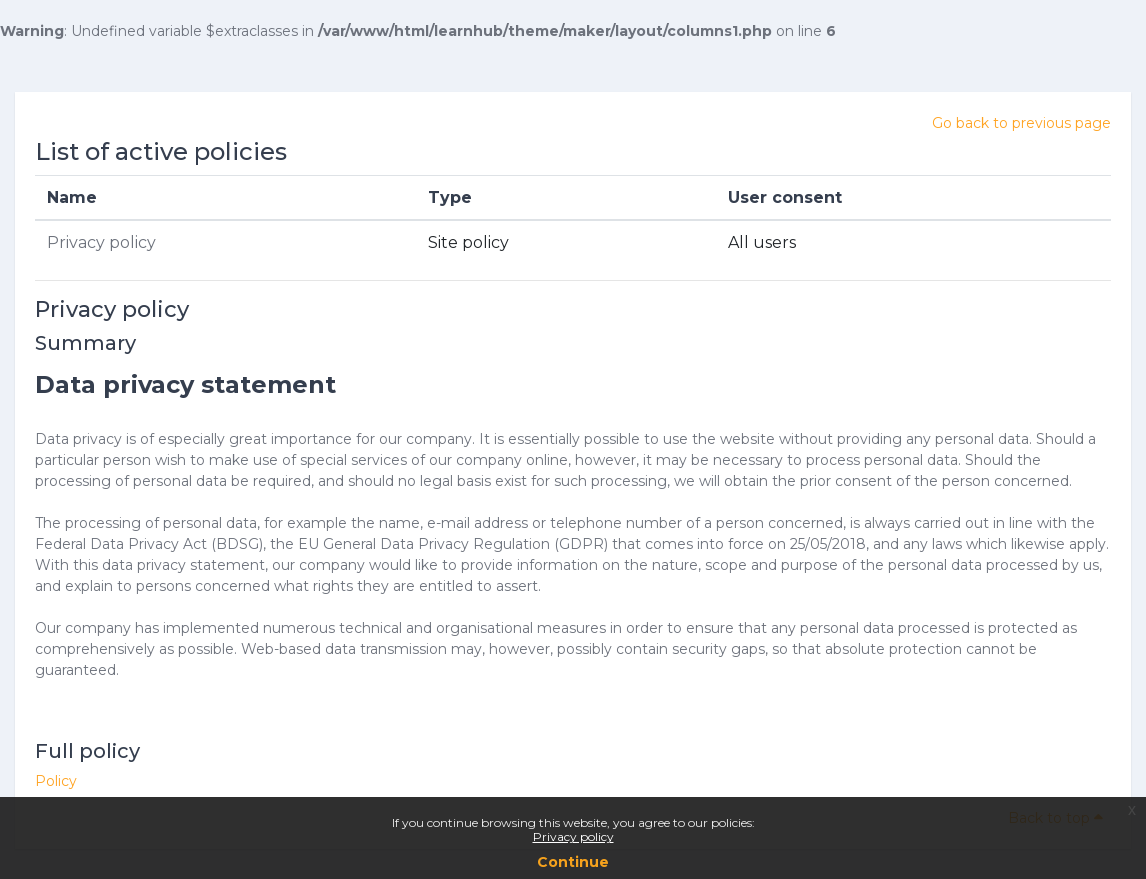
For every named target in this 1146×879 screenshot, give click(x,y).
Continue (573, 862)
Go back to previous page (1021, 123)
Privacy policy (573, 836)
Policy (56, 781)
